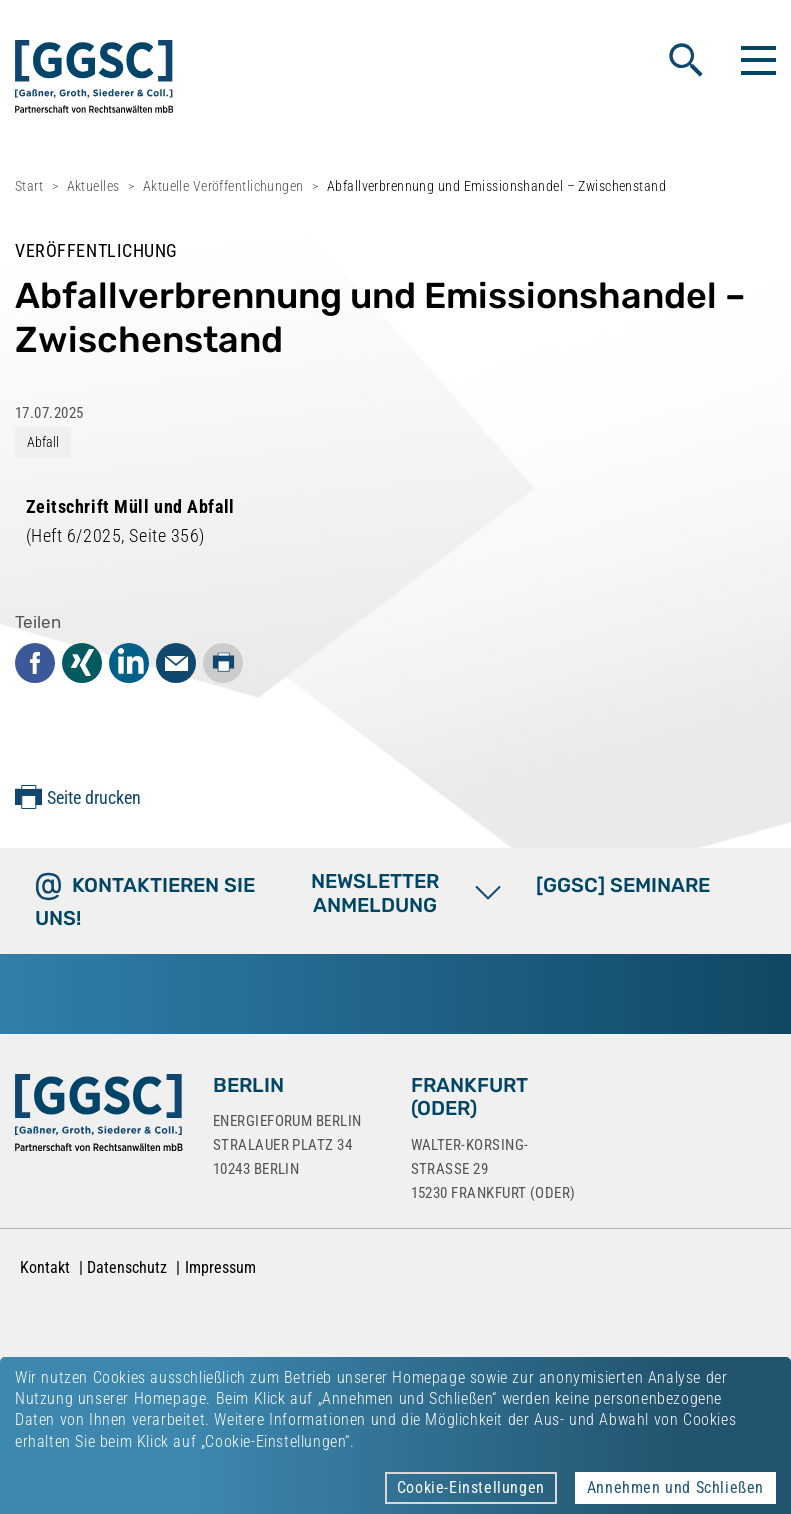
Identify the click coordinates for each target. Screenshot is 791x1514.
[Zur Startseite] (99, 1117)
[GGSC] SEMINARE (623, 885)
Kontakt (45, 1267)
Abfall (43, 442)
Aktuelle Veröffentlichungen (223, 186)
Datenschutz (127, 1267)
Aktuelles (93, 186)
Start (29, 186)
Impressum (220, 1267)
